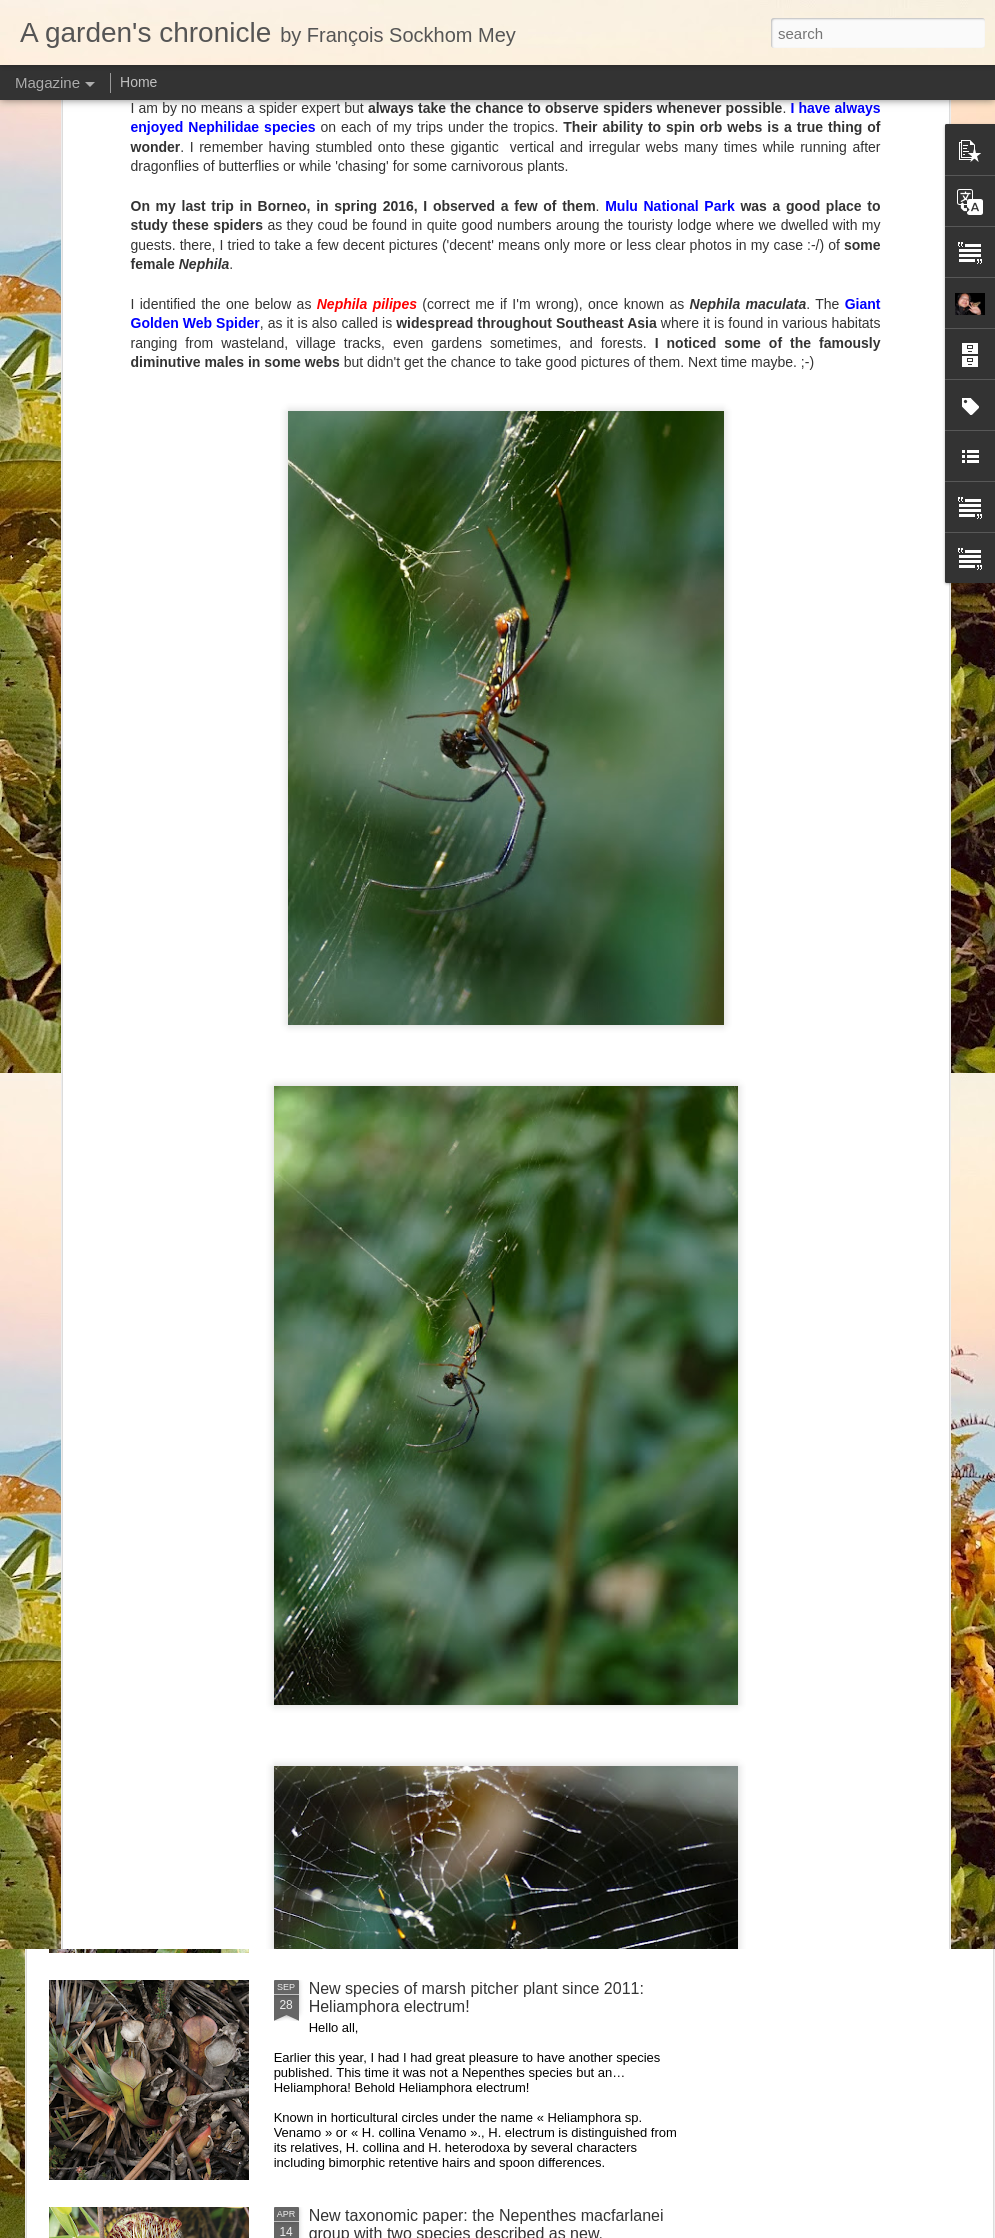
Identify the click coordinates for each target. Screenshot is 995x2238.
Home (138, 82)
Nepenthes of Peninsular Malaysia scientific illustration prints (392, 938)
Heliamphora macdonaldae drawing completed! (162, 929)
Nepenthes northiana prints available (439, 1534)
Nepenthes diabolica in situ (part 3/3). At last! (468, 1307)
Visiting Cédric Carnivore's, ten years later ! (462, 1080)
